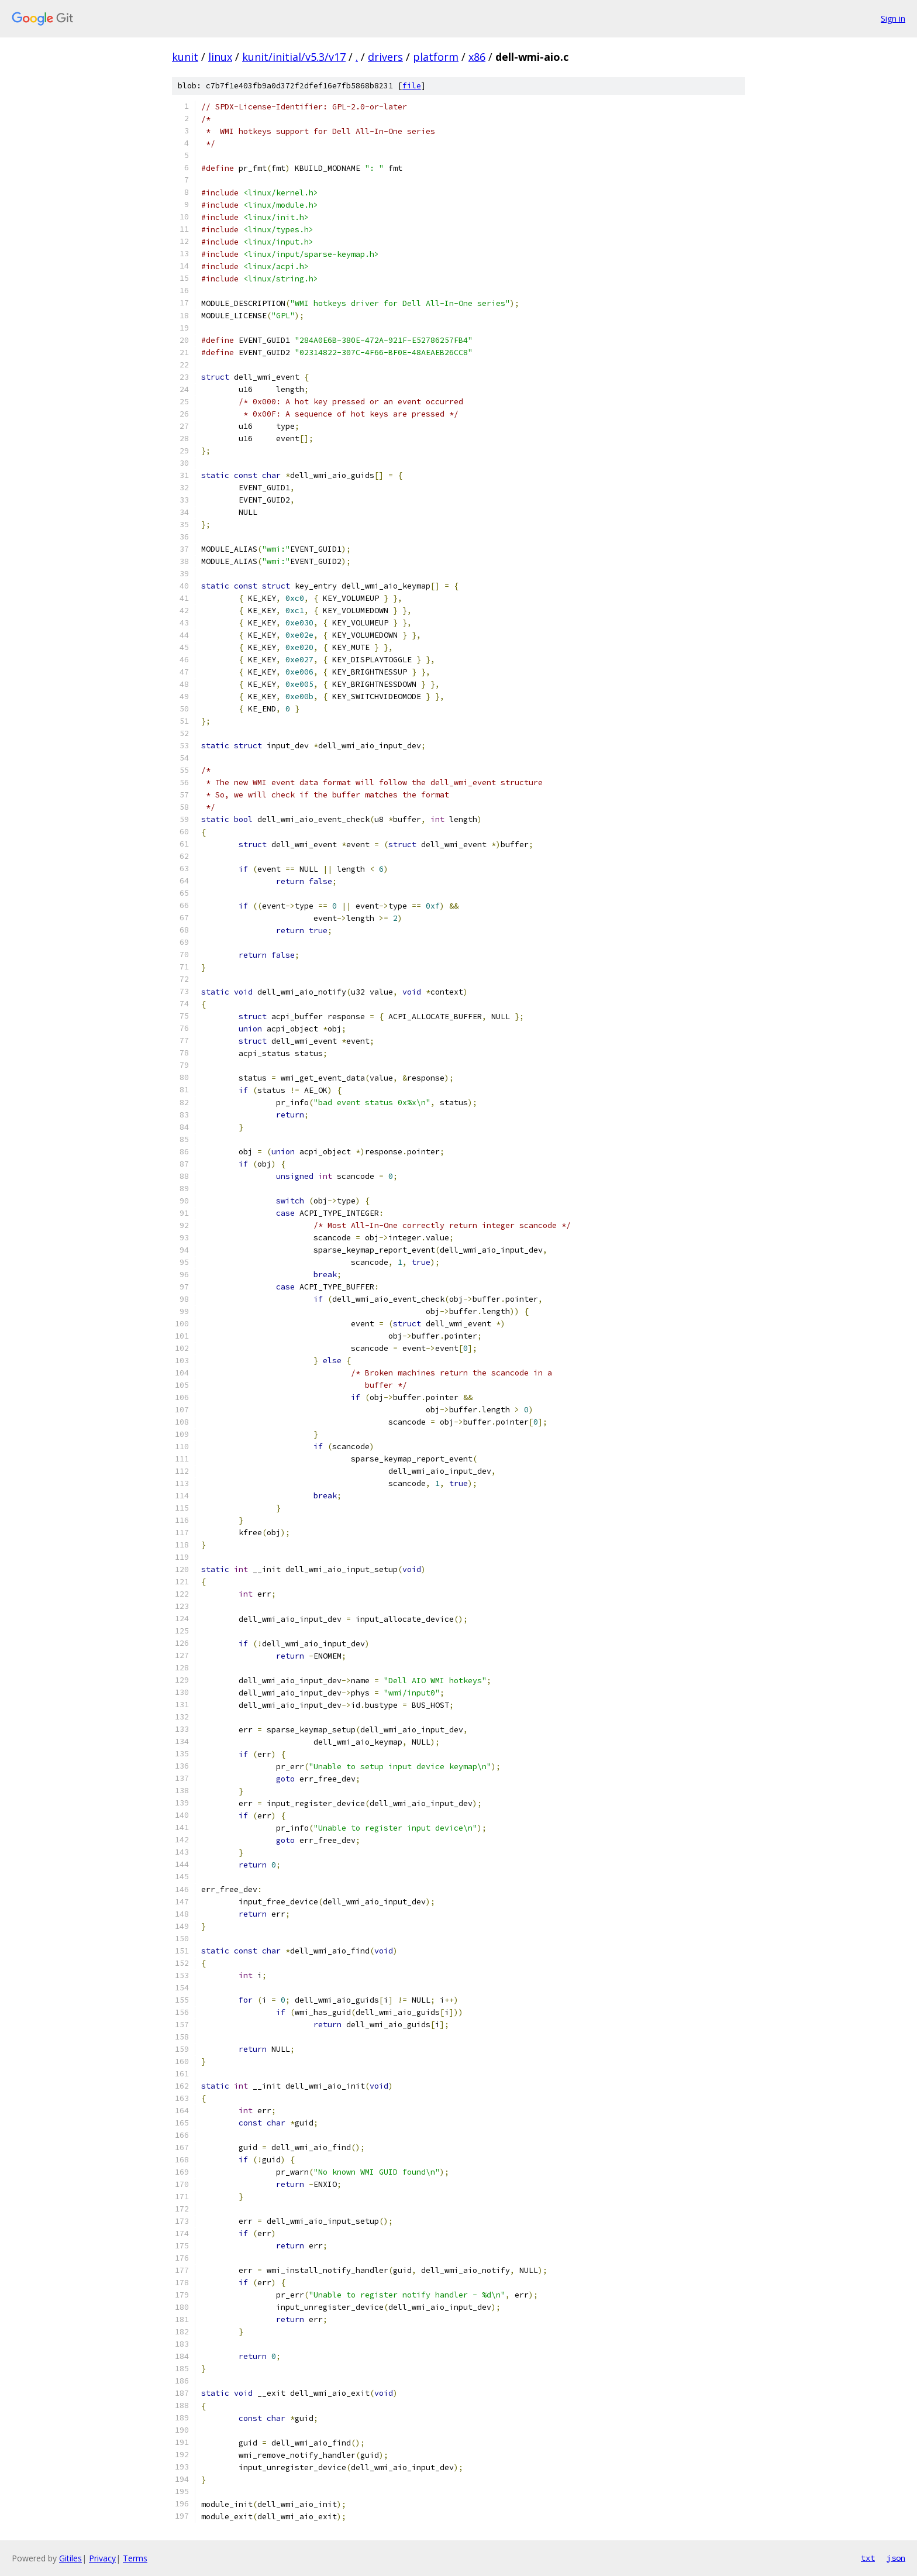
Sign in (893, 18)
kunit (185, 57)
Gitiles (70, 2558)
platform (435, 57)
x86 (476, 57)
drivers (385, 57)
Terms (135, 2558)
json (896, 2558)
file (411, 86)
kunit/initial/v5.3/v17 (294, 57)
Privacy (102, 2558)
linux (220, 57)
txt (868, 2558)
